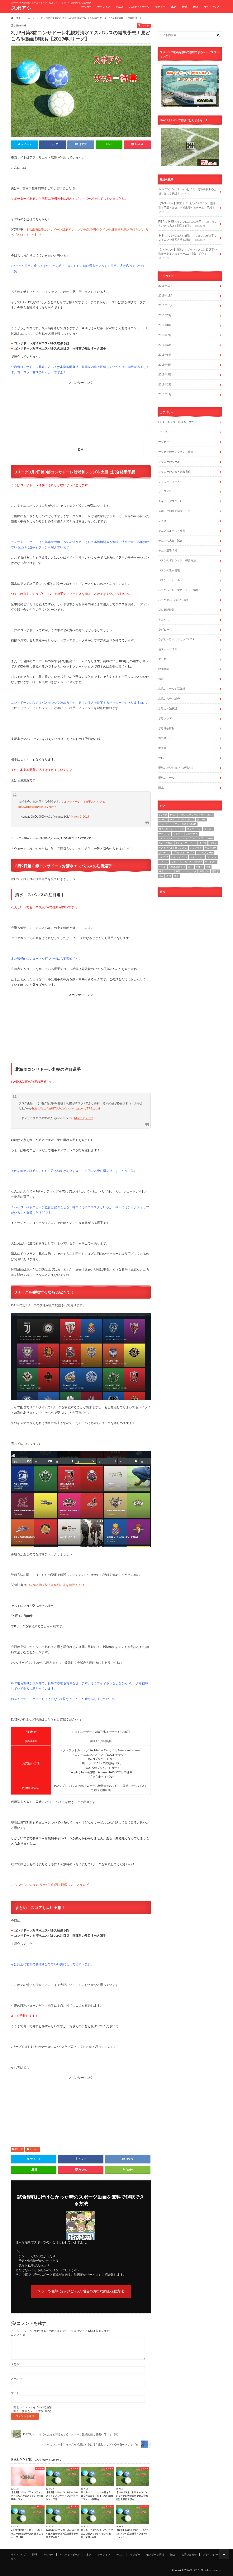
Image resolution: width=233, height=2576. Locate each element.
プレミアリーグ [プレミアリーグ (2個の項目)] (205, 852)
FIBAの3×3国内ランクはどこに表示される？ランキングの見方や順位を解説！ (187, 224)
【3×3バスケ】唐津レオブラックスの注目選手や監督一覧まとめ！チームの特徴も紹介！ (187, 254)
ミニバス (163, 619)
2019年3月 (164, 374)
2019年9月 (164, 315)
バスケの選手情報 (169, 570)
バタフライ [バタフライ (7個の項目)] (196, 847)
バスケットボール (139, 6)
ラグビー (160, 6)
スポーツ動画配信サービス (174, 510)
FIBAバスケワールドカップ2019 (177, 422)
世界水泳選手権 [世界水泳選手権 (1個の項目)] (177, 866)
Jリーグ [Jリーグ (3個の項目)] (163, 819)
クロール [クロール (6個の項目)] (201, 819)
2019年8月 (164, 325)
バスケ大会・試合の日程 (173, 599)
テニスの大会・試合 (170, 540)
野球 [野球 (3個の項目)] (168, 876)
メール (16, 2378)
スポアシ (21, 8)
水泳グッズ (165, 718)
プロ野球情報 (166, 609)
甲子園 (162, 748)
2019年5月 (164, 354)
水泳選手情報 (166, 728)
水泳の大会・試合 (169, 698)
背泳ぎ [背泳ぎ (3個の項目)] (215, 871)
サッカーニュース (169, 481)
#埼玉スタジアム (94, 801)
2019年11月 (165, 295)
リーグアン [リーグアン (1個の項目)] (210, 861)
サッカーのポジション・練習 (175, 451)
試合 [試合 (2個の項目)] (161, 876)
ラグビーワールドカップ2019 (176, 639)
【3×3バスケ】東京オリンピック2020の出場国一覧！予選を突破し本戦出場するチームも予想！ (187, 208)
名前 (15, 2364)
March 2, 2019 (80, 816)
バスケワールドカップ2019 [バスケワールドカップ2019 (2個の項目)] (173, 847)
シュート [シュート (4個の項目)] (178, 833)
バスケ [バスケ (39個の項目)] (213, 843)
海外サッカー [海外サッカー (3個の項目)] (166, 871)
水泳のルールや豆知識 (171, 688)
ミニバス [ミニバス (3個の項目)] (211, 857)
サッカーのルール (169, 461)
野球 (184, 6)
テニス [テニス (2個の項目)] (202, 843)
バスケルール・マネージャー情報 (178, 589)
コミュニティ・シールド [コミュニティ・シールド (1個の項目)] (171, 828)
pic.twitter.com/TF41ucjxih (83, 1108)
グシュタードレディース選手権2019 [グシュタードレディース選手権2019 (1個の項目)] (177, 824)
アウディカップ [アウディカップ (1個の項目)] (186, 819)
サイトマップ (211, 6)
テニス (119, 6)
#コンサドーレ (71, 801)
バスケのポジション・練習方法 (177, 560)
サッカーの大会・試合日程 (174, 471)
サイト (15, 2392)
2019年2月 (164, 384)
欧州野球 (163, 668)
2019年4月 (164, 364)
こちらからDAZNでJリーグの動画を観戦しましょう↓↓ (48, 1884)
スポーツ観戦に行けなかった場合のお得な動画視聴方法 (81, 2291)
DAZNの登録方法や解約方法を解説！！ (53, 1585)
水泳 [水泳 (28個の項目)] (208, 866)
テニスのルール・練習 (171, 530)
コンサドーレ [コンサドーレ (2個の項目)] (194, 828)
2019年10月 (165, 305)
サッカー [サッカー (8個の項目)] (208, 828)
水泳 (173, 6)
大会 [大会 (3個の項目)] (190, 866)
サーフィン (103, 6)
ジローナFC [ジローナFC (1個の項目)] (192, 833)
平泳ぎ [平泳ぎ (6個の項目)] (199, 866)
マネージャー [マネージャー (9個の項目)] (197, 857)
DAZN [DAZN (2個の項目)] (173, 814)
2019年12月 (165, 285)
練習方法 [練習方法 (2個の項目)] (204, 871)
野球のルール (166, 777)
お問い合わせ (189, 2554)
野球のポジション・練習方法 (175, 767)
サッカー (86, 6)
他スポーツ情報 (167, 649)
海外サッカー (166, 738)
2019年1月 (164, 394)
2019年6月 (164, 344)
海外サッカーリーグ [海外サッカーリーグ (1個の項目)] (186, 871)
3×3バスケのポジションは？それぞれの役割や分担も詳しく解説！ (187, 191)
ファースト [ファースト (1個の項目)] (164, 852)
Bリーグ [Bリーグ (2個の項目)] (163, 814)
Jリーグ (19, 2149)
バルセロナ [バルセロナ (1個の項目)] (210, 847)
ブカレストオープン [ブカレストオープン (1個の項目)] (183, 852)
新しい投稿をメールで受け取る (33, 2411)
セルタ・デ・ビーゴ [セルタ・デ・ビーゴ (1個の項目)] (186, 843)
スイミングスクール (170, 501)
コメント (18, 2334)
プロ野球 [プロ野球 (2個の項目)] (163, 857)
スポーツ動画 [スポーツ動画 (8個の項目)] (166, 843)
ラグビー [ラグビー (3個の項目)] (163, 861)
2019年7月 (164, 335)
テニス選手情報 (167, 550)
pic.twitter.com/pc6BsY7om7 (37, 806)
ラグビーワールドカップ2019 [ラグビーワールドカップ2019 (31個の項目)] (186, 861)
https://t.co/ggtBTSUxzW (48, 1108)
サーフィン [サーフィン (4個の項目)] (164, 833)
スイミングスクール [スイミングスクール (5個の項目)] (169, 838)
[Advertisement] (81, 417)
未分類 (162, 659)
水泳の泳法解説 (167, 708)
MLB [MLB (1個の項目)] (172, 819)
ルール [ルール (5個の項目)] (162, 866)
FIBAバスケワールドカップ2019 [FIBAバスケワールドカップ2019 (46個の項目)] (196, 814)
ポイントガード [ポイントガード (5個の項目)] (179, 857)
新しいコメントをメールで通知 (33, 2407)
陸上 (195, 6)
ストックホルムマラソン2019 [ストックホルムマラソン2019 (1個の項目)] (198, 838)
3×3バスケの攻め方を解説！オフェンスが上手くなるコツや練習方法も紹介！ (187, 238)
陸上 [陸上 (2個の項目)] (176, 876)
